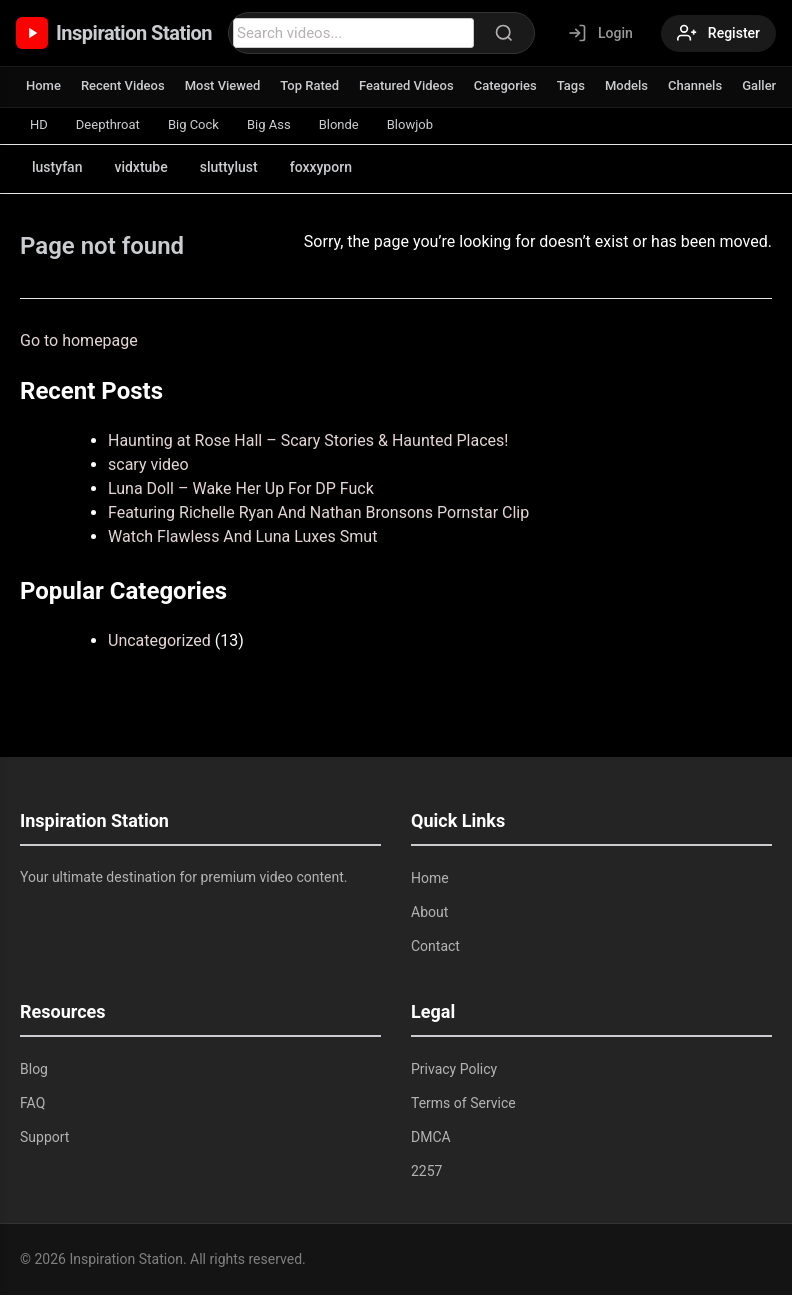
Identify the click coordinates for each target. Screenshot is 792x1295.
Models (626, 85)
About (429, 912)
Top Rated (309, 85)
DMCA (431, 1137)
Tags (571, 85)
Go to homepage (79, 340)
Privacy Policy (454, 1069)
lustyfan (57, 167)
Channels (695, 85)
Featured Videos (406, 85)
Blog (34, 1069)
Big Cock (193, 124)
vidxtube (140, 167)
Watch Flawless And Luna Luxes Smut (242, 536)
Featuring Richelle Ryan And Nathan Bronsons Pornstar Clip (318, 512)
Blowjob (410, 124)
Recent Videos (123, 85)
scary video (148, 464)
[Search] (504, 33)
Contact (435, 946)
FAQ (32, 1103)
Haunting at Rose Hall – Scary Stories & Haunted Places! (308, 440)
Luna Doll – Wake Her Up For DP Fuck (241, 488)
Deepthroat (108, 124)
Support (44, 1137)
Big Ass (269, 124)
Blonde (339, 124)
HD (39, 124)
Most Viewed (223, 85)
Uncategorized (159, 640)
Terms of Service (463, 1103)
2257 (426, 1171)
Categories (505, 85)
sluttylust (229, 167)
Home (43, 85)
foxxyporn (321, 167)
